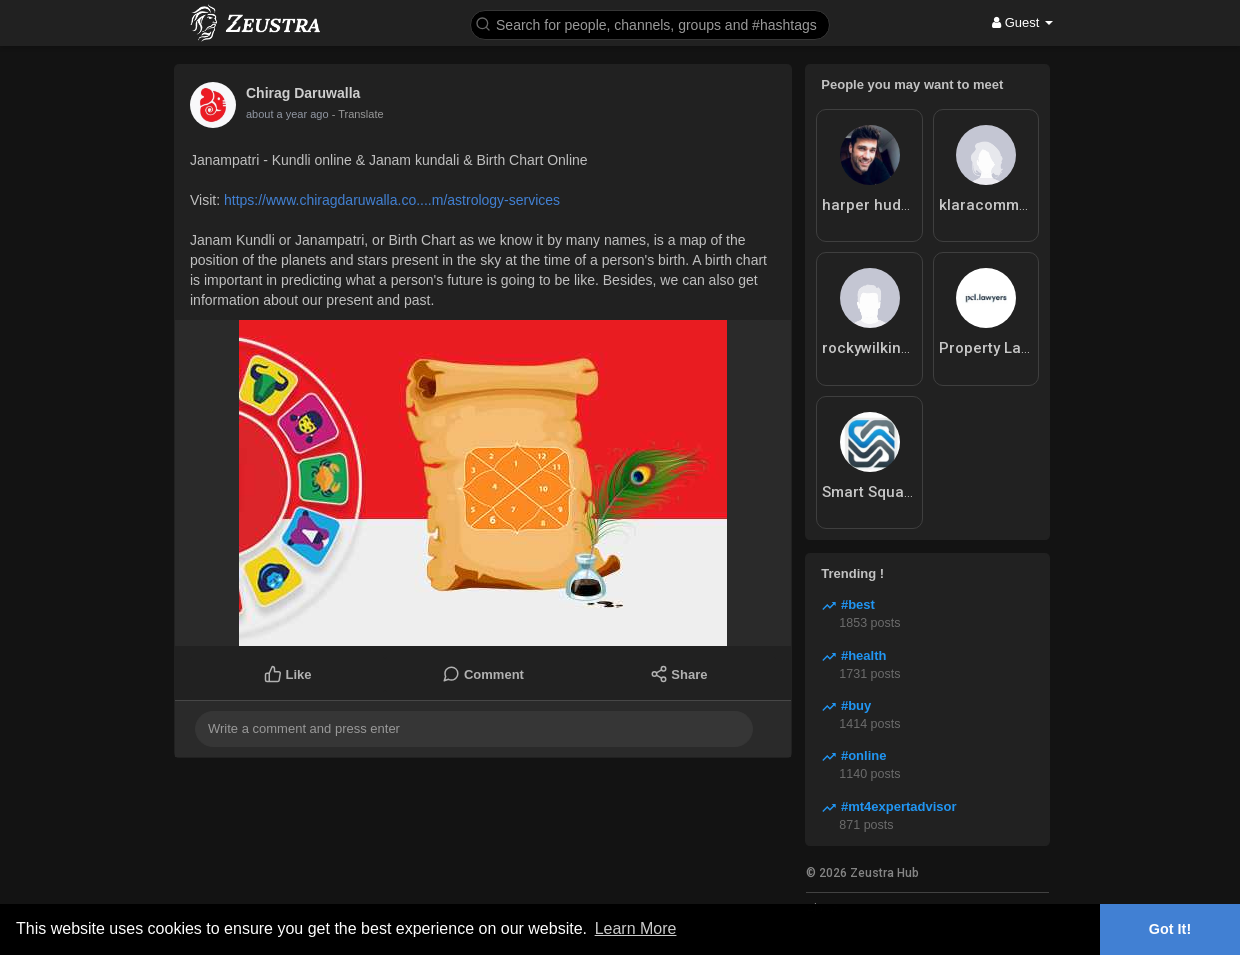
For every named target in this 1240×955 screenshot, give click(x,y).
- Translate (348, 114)
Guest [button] (1022, 22)
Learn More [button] (636, 928)
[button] (650, 23)
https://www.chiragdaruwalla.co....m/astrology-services (392, 200)
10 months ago (282, 114)
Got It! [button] (1170, 929)
